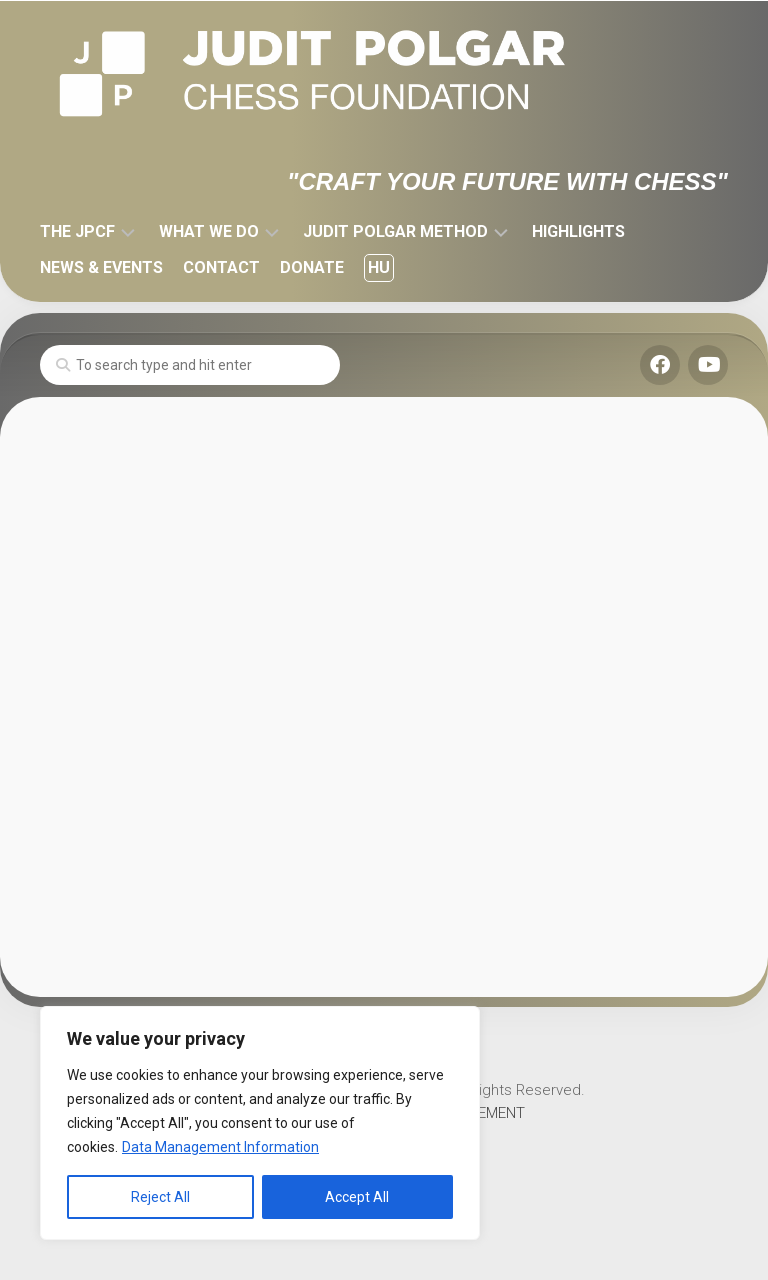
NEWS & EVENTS (101, 267)
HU (379, 267)
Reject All (160, 1197)
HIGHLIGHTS (578, 231)
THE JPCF (77, 231)
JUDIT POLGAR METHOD (395, 231)
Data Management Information (220, 1147)
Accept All (357, 1197)
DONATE (312, 267)
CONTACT (221, 267)
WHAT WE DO (209, 231)
